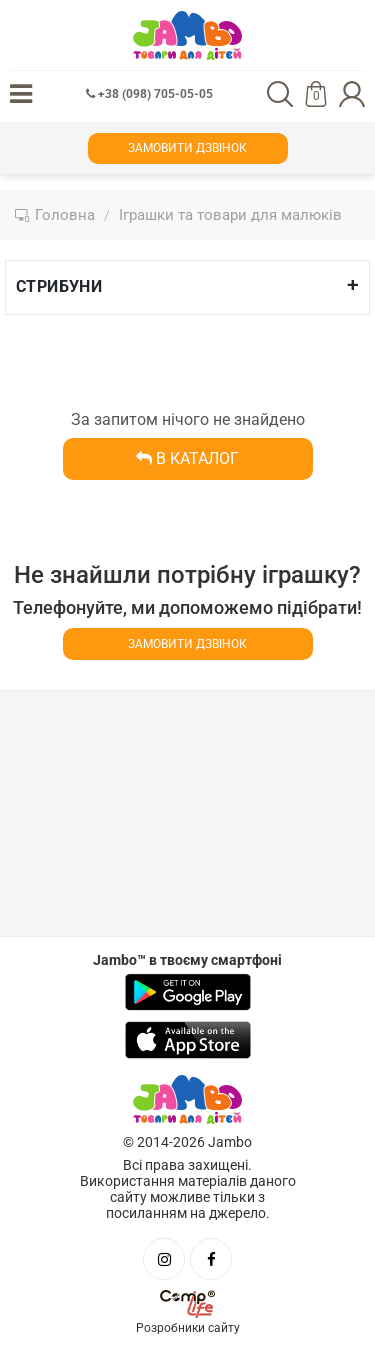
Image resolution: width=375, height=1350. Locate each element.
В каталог (187, 458)
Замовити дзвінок (187, 148)
